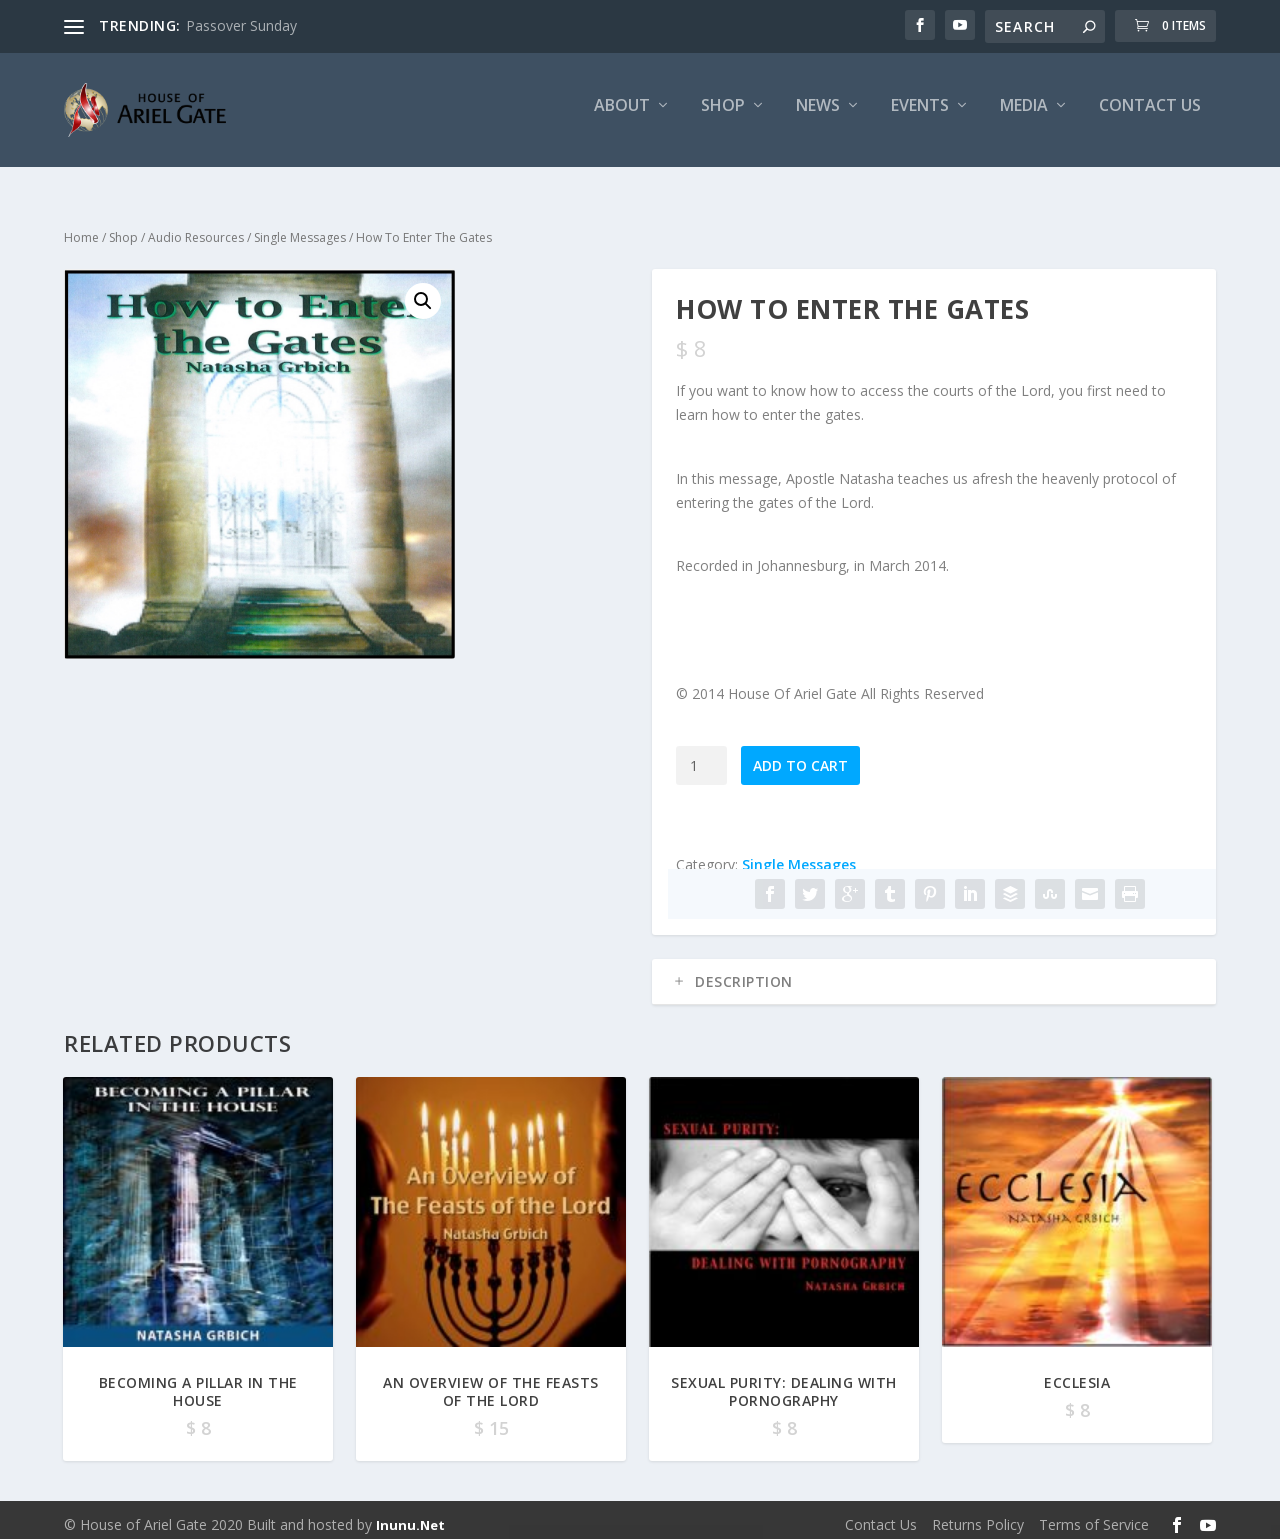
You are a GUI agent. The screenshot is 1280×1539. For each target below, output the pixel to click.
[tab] (934, 973)
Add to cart (800, 756)
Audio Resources (196, 228)
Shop (723, 116)
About (622, 116)
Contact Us (1150, 116)
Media (1024, 116)
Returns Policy (978, 1515)
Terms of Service (1094, 1515)
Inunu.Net (410, 1516)
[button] (423, 293)
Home (81, 228)
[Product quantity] (701, 756)
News (818, 116)
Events (920, 116)
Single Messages (300, 228)
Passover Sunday (241, 25)
